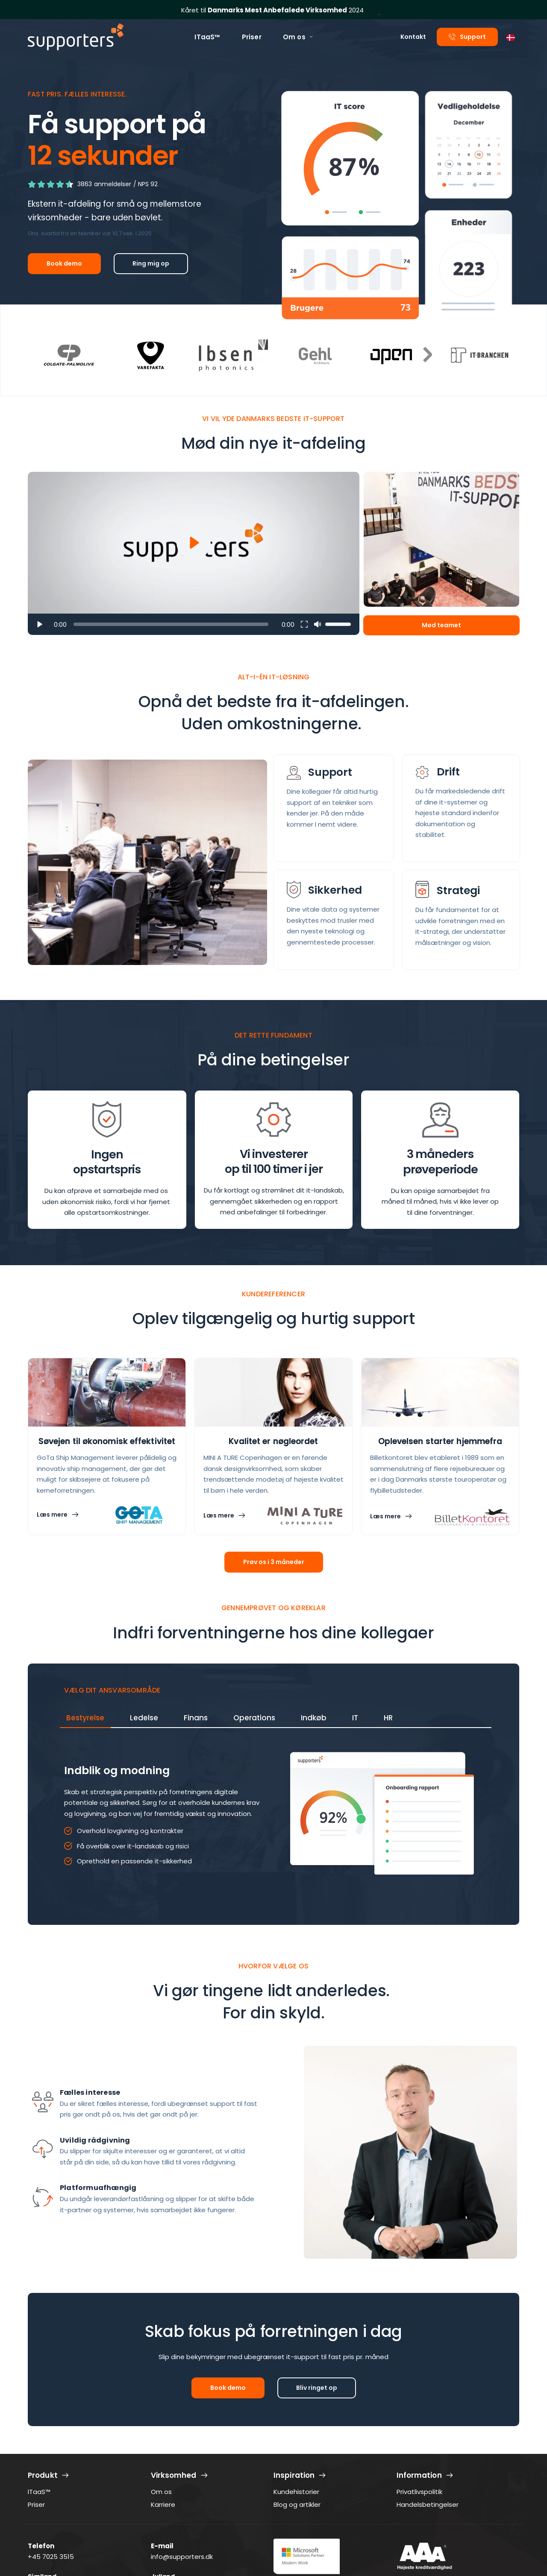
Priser (36, 2504)
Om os (161, 2491)
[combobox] (510, 37)
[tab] (85, 1718)
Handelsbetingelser (428, 2504)
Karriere (163, 2504)
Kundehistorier (296, 2491)
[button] (193, 553)
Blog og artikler (297, 2504)
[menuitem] (207, 37)
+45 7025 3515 (51, 2556)
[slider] (171, 624)
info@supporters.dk (182, 2556)
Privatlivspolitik (419, 2491)
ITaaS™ (39, 2491)
